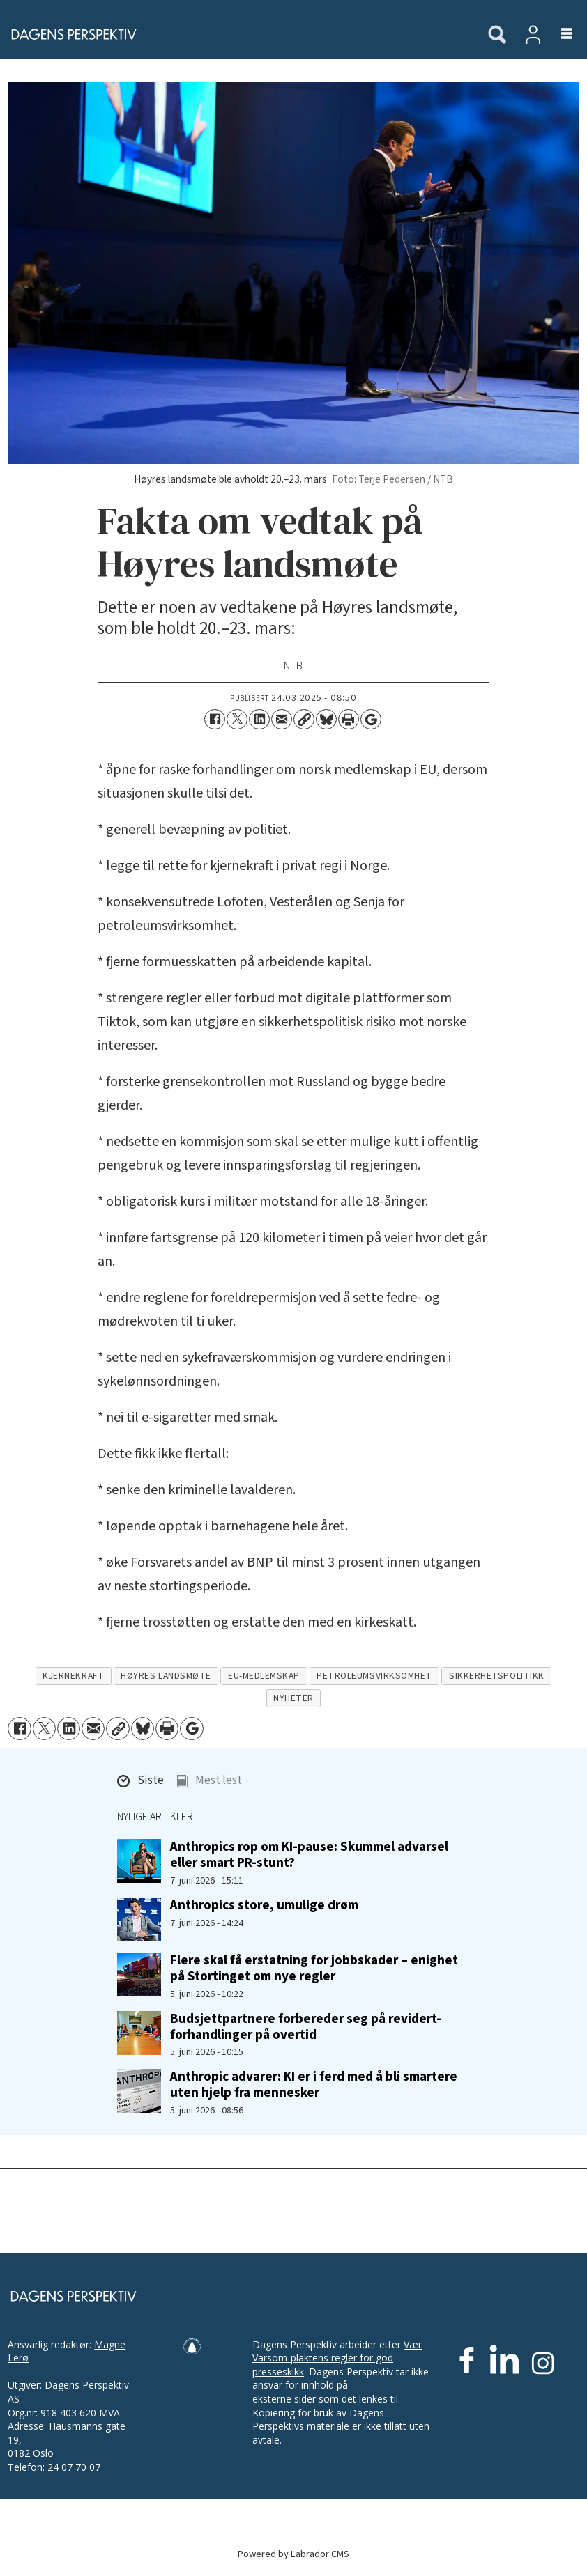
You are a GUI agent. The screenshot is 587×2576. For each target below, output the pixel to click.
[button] (140, 1784)
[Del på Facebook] (214, 719)
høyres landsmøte (166, 1675)
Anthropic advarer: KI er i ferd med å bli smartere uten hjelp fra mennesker (313, 2084)
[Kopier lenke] (304, 719)
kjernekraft (73, 1675)
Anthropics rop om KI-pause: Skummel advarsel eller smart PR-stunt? (309, 1854)
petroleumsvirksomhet (374, 1675)
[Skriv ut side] (348, 719)
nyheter (293, 1698)
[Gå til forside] (236, 34)
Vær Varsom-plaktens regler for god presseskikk (337, 2358)
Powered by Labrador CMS (293, 2554)
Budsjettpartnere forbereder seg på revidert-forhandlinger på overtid (305, 2026)
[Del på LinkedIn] (259, 719)
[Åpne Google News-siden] (370, 719)
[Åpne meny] (559, 34)
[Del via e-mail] (281, 719)
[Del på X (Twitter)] (237, 719)
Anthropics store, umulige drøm (264, 1905)
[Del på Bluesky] (326, 719)
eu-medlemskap (264, 1675)
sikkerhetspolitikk (496, 1675)
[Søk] (497, 35)
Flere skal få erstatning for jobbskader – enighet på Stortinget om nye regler (314, 1968)
